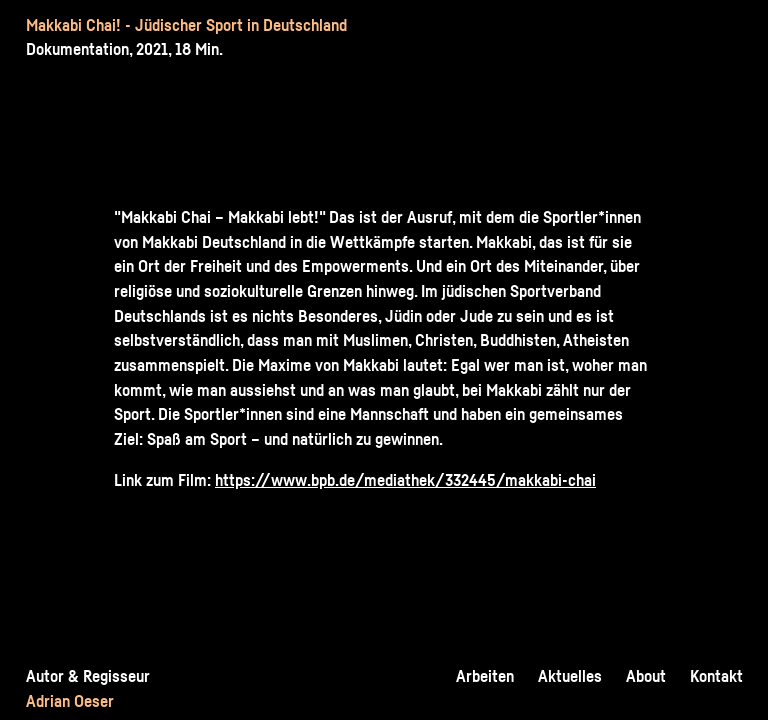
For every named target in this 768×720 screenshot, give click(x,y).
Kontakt (716, 675)
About (646, 675)
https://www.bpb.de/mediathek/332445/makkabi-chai (405, 479)
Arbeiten (485, 675)
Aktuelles (570, 675)
